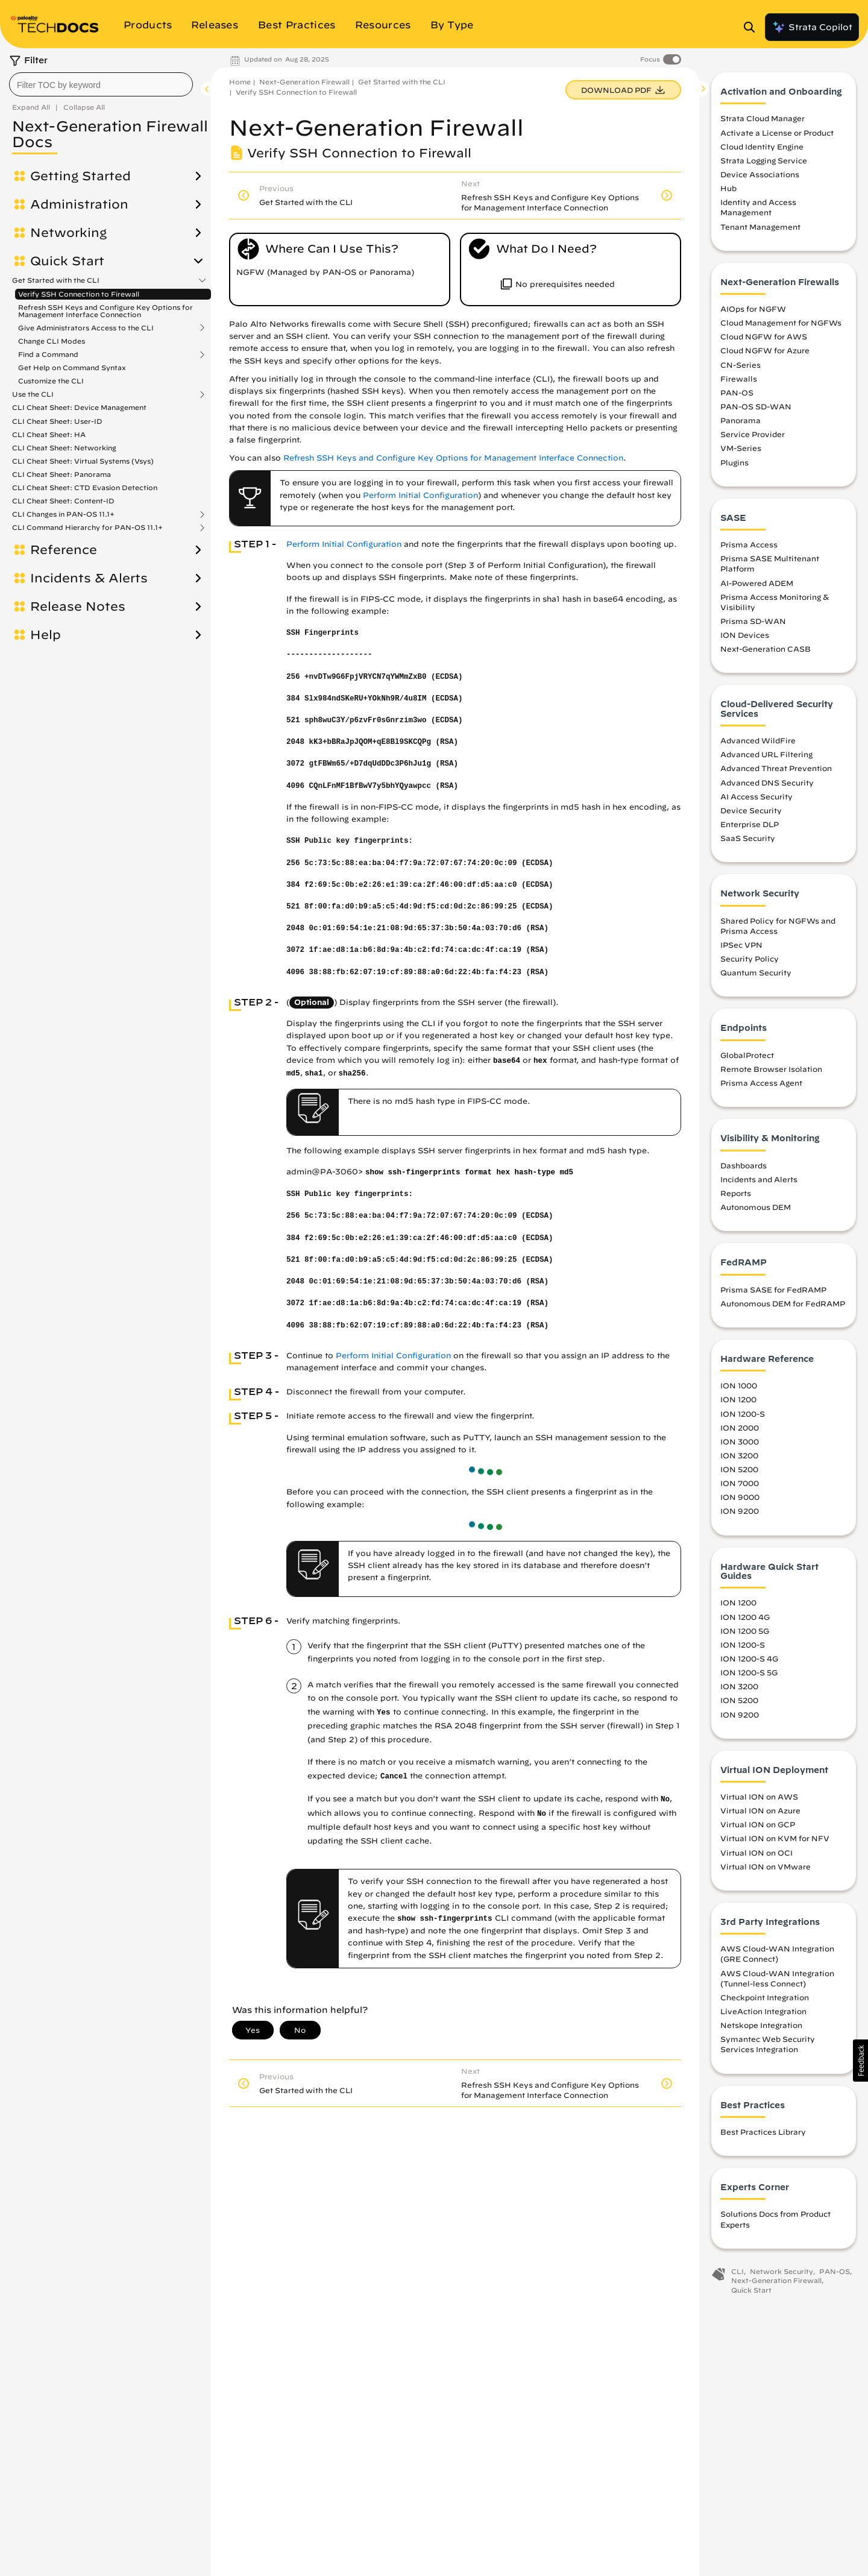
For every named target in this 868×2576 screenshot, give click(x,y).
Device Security (751, 810)
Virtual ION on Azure (760, 1810)
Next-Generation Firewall (304, 82)
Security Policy (749, 958)
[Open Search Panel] (753, 27)
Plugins (734, 462)
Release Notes (77, 606)
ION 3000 (739, 1441)
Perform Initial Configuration (420, 495)
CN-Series (740, 365)
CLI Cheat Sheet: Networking (64, 448)
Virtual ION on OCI (756, 1852)
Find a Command (48, 354)
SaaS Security (747, 838)
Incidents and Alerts (758, 1179)
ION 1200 (738, 1399)
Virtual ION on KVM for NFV (774, 1838)
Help (45, 634)
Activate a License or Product (777, 132)
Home (240, 82)
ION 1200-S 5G (749, 1672)
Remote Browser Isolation (771, 1069)
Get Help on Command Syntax (72, 367)
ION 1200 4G (745, 1617)
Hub (728, 188)
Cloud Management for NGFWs (780, 322)
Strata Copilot (812, 27)
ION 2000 (739, 1427)
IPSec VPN (741, 944)
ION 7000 (739, 1483)
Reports (735, 1193)
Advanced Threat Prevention (776, 768)
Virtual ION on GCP (757, 1824)
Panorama (740, 420)
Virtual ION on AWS (759, 1796)
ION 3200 (739, 1455)
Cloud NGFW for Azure (765, 350)
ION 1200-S (742, 1413)
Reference (63, 549)
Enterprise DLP (749, 824)
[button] (860, 2060)
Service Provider (752, 434)
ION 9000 (740, 1497)
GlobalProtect (747, 1055)
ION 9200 (739, 1511)
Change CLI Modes (51, 341)
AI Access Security (756, 796)
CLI (737, 2271)
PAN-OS (736, 392)
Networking (68, 232)
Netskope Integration (761, 2025)
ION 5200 (739, 1469)
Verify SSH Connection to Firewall (78, 294)
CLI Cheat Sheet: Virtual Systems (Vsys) (83, 461)
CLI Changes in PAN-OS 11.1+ (63, 514)
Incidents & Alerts (89, 578)
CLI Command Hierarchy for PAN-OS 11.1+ (87, 527)
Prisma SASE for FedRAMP (773, 1289)
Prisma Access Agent (761, 1083)
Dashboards (743, 1165)
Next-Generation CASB (765, 648)
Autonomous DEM (755, 1207)
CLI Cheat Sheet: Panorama (61, 474)
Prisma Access (749, 544)
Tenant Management (760, 226)
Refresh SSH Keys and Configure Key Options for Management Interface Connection (105, 310)
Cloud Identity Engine (762, 146)
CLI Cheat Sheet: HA (49, 434)
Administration (79, 204)
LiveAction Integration (763, 2011)
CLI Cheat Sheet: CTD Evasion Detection (84, 487)
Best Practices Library (763, 2131)
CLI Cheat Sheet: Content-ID (63, 501)
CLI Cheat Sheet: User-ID (57, 421)
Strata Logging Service (763, 160)
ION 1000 (738, 1385)
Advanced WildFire (758, 740)
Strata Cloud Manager (762, 118)
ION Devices (744, 635)
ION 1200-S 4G (749, 1658)
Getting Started (80, 176)
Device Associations (759, 174)
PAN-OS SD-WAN (755, 406)
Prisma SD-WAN (753, 621)
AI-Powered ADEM (756, 583)
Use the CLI (33, 394)
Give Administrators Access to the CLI (86, 328)
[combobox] (101, 84)
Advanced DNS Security (767, 782)
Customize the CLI (51, 381)
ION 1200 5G (744, 1631)
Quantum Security (755, 972)
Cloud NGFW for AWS (763, 336)
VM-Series (740, 448)
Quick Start (67, 261)
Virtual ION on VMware (765, 1866)
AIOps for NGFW (753, 308)
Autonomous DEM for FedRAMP (782, 1303)
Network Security (781, 2271)
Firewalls (738, 378)
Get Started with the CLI (55, 280)
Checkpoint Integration (764, 1997)
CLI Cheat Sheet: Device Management (79, 407)
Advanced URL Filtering (766, 754)
